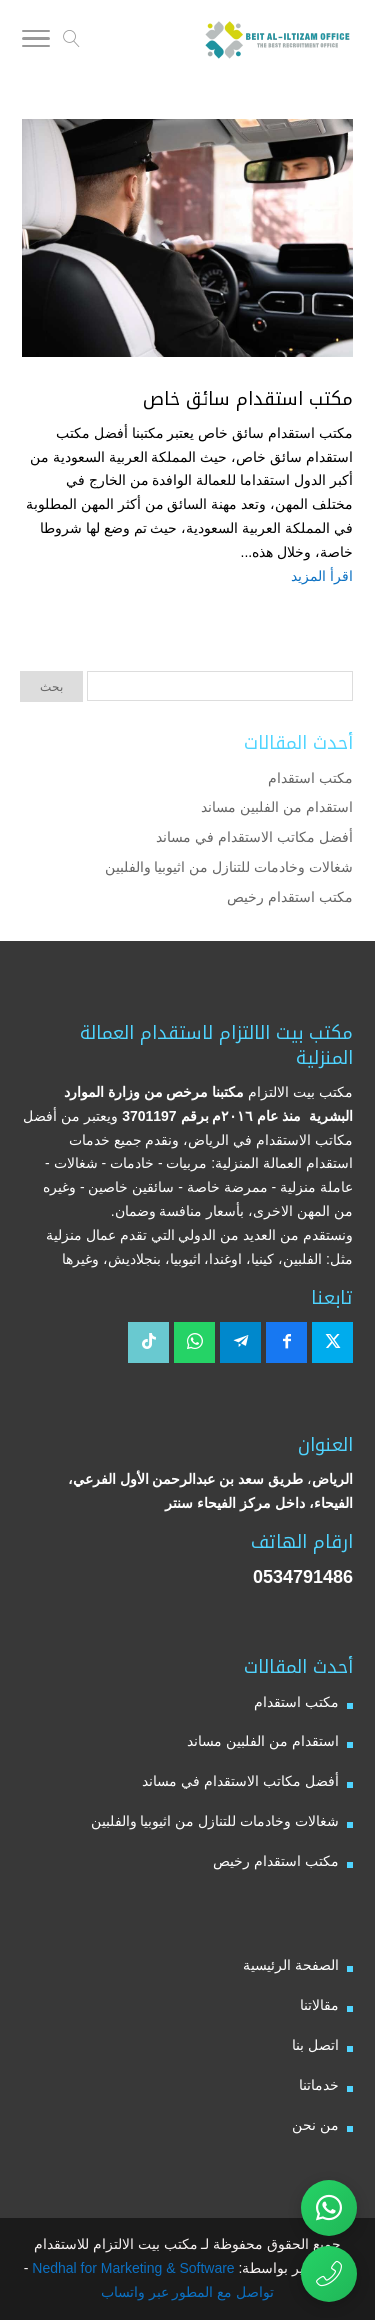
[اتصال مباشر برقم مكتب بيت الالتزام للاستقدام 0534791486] (329, 2274)
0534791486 (303, 1577)
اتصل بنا (315, 2045)
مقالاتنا (319, 2005)
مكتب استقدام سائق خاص (248, 399)
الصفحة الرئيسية (291, 1965)
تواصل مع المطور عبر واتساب (188, 2292)
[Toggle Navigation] (36, 42)
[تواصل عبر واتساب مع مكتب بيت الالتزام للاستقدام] (329, 2208)
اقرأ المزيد (322, 576)
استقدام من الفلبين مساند (277, 807)
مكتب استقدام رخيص (290, 897)
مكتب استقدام (310, 778)
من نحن (315, 2125)
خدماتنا (319, 2085)
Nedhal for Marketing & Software (131, 2268)
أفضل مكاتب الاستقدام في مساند (254, 837)
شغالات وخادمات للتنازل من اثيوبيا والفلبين (229, 867)
